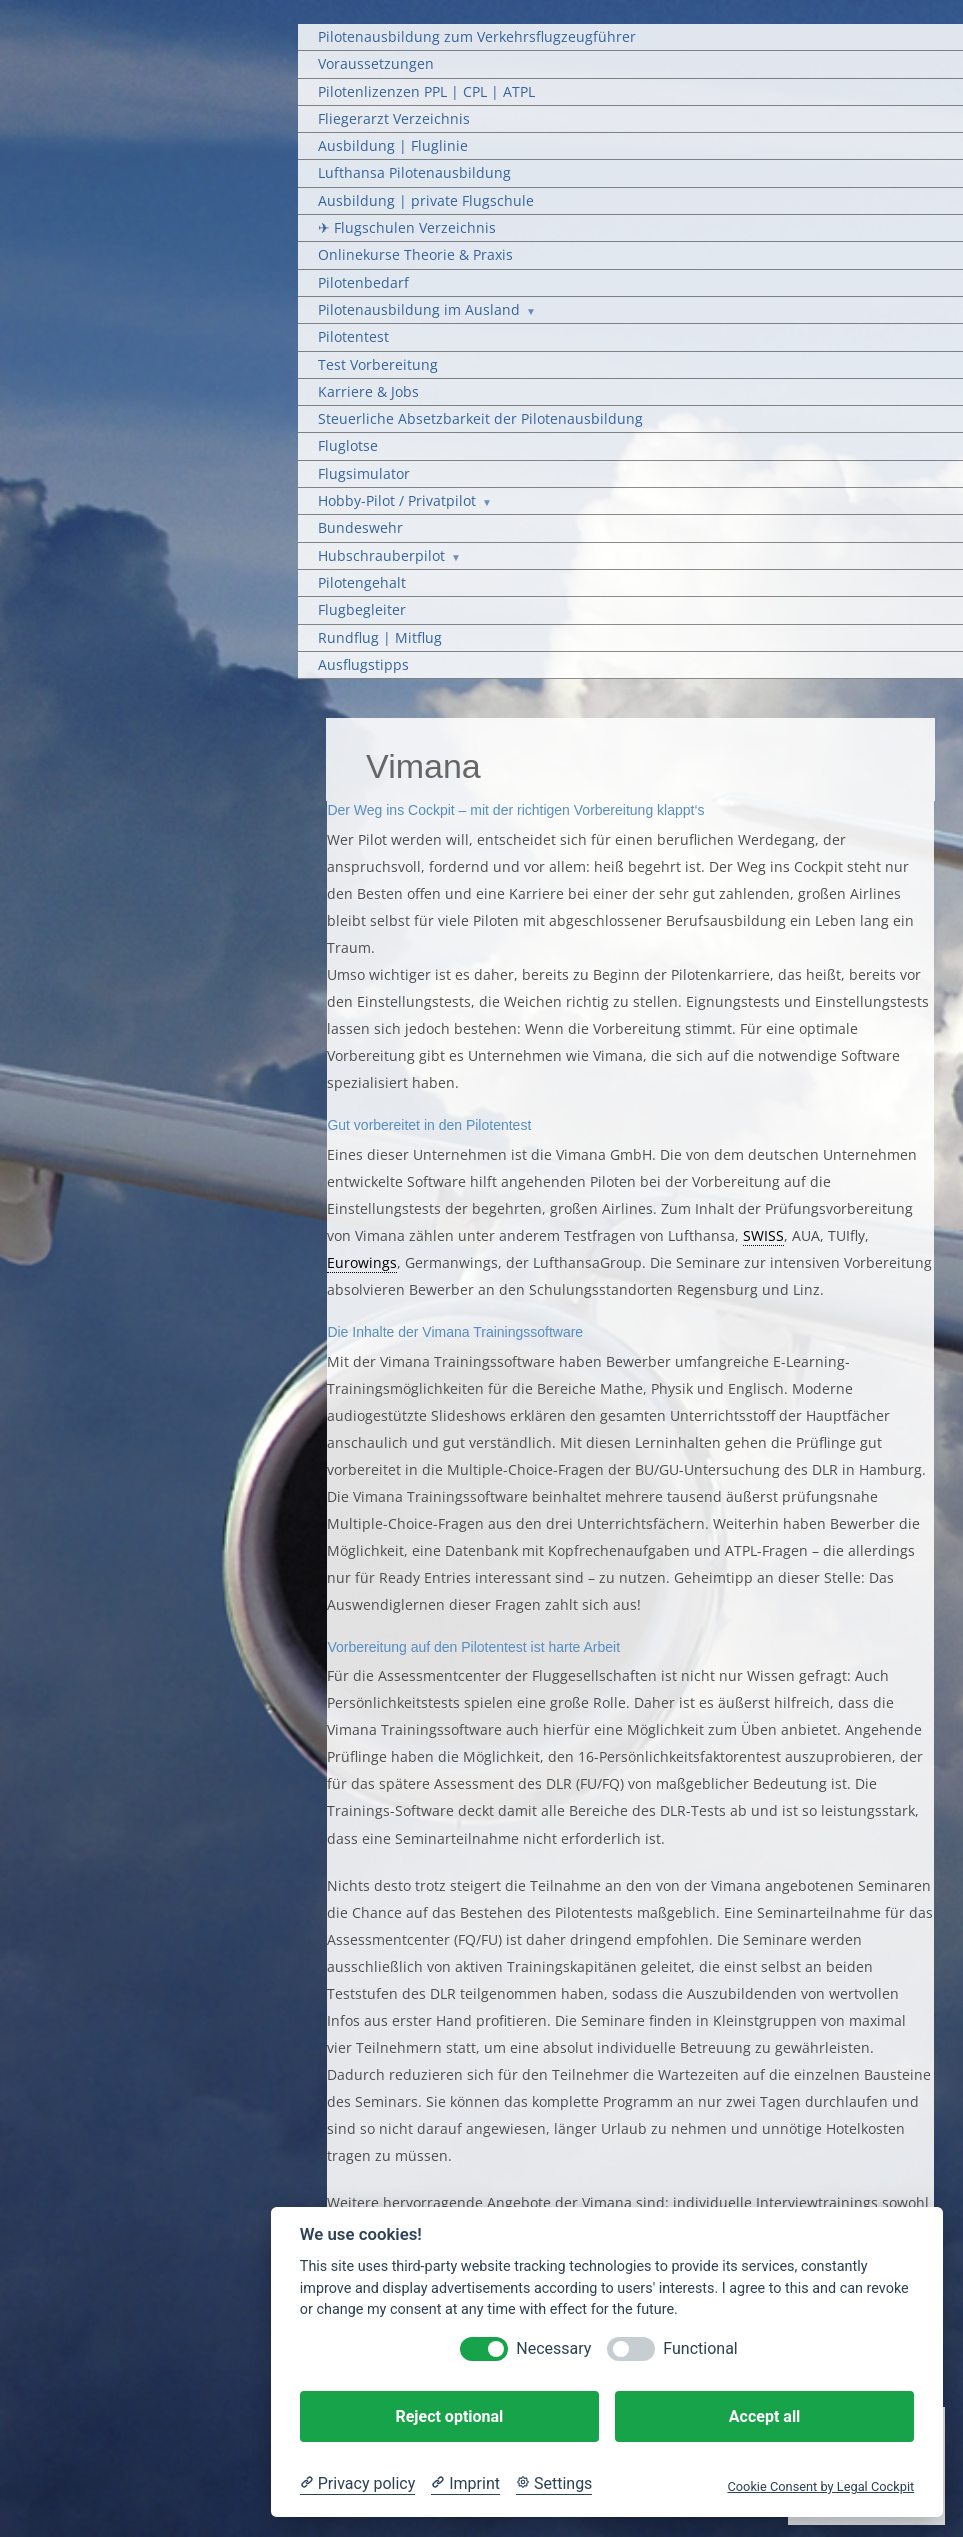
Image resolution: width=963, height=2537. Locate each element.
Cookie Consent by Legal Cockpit (820, 2486)
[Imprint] (465, 2484)
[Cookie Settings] (554, 2484)
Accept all (764, 2416)
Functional (700, 2348)
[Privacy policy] (357, 2484)
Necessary (553, 2348)
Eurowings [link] (362, 1262)
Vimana (423, 766)
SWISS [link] (763, 1235)
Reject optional (449, 2416)
